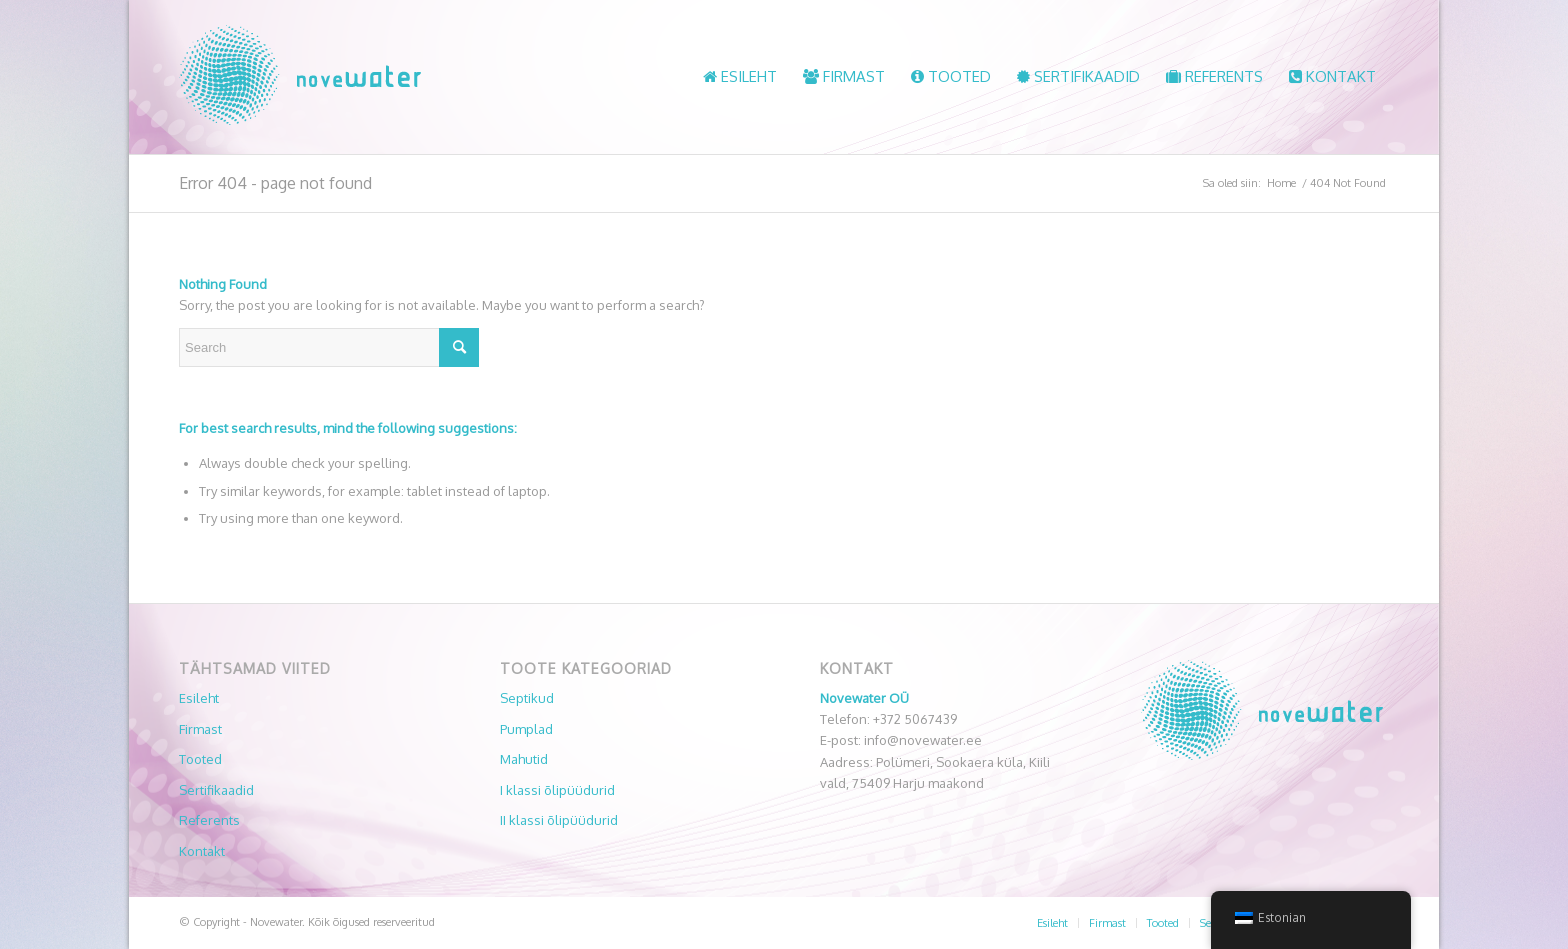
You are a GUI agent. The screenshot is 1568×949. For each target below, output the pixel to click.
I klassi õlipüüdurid (557, 790)
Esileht (199, 698)
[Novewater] (300, 77)
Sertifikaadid (216, 790)
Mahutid (524, 759)
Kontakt (202, 851)
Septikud (527, 698)
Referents (209, 820)
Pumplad (526, 729)
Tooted (200, 759)
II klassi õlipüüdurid (559, 820)
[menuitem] (740, 77)
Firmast (200, 729)
